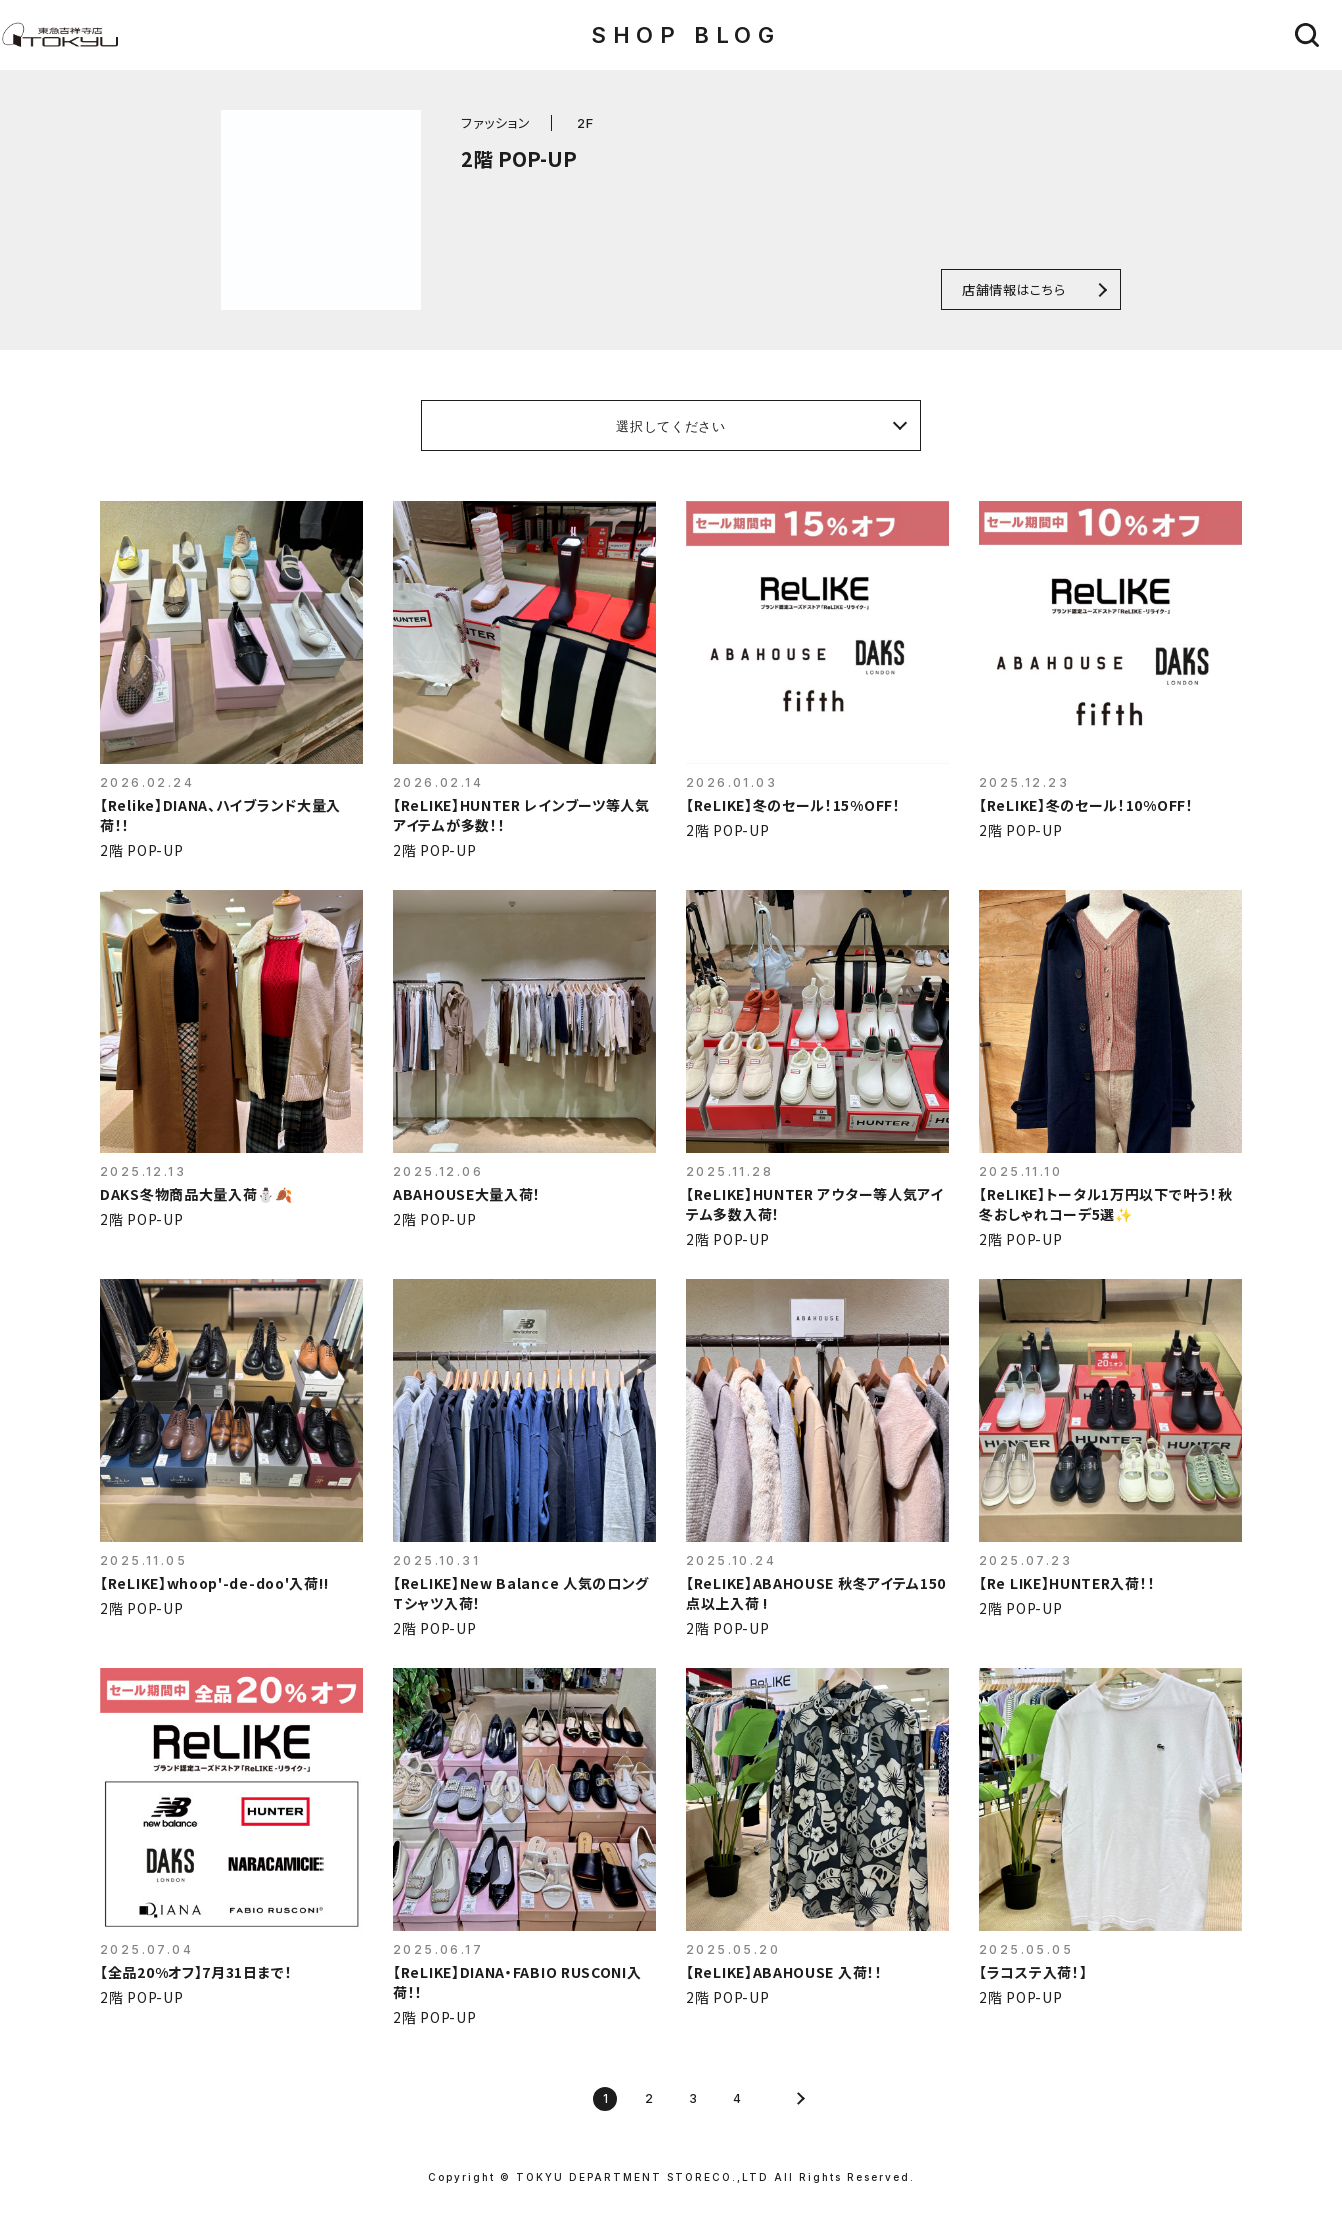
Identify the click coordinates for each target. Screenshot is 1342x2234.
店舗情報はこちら (1013, 289)
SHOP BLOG (685, 35)
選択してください (670, 426)
